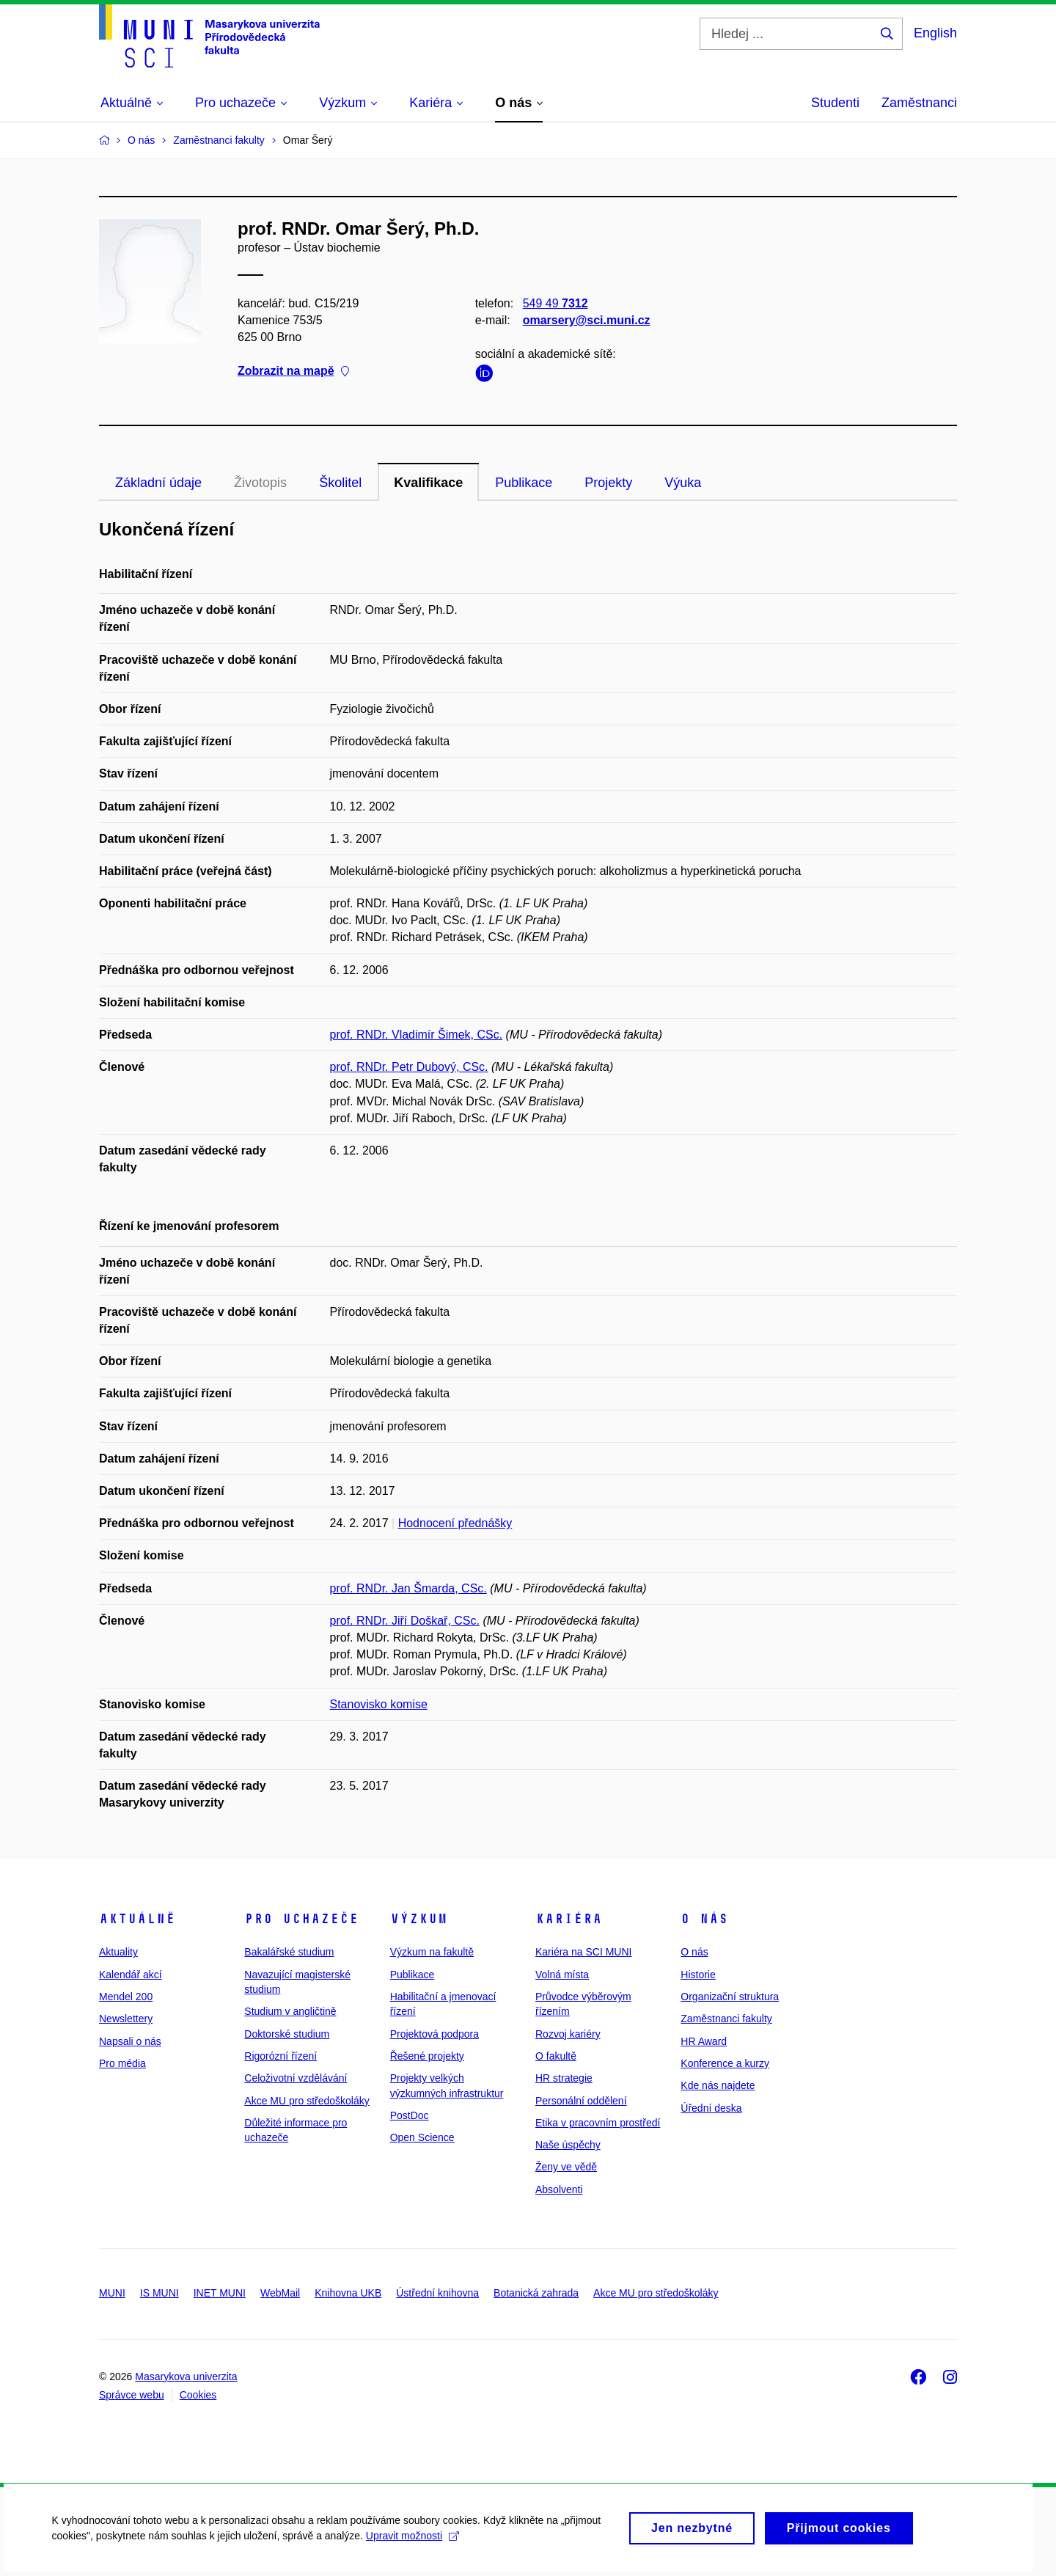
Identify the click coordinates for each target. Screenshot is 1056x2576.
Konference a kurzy (725, 2063)
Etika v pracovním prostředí (597, 2123)
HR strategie (564, 2078)
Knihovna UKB (348, 2293)
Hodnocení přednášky (455, 1523)
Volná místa (562, 1974)
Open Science (422, 2137)
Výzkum (418, 1919)
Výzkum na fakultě (432, 1952)
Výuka (682, 482)
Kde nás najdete (718, 2085)
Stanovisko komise (379, 1704)
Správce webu (131, 2395)
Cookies (198, 2395)
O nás (704, 1919)
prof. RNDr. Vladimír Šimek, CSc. (416, 1034)
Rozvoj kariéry (568, 2034)
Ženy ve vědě (566, 2167)
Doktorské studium (286, 2034)
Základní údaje (158, 482)
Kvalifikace (428, 482)
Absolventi (559, 2189)
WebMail (280, 2293)
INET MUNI (220, 2293)
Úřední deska (711, 2108)
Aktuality (118, 1952)
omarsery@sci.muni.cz (586, 320)
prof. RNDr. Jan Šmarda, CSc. (408, 1588)
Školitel (340, 482)
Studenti (835, 102)
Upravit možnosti (411, 2546)
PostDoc (409, 2115)
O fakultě (555, 2056)
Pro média (122, 2063)
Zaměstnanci (919, 102)
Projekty (608, 482)
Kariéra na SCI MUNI (583, 1952)
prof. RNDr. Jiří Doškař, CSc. (405, 1620)
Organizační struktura (730, 1996)
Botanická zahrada (536, 2293)
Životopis (260, 482)
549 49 (555, 303)
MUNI (112, 2293)
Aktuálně (137, 1919)
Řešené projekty (427, 2056)
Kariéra (568, 1919)
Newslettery (126, 2018)
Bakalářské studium (289, 1952)
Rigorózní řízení (280, 2056)
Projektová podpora (434, 2034)
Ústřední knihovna (437, 2293)
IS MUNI (159, 2293)
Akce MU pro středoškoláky (306, 2101)
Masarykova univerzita (186, 2376)
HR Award (704, 2041)
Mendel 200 (126, 1996)
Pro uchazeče (301, 1919)
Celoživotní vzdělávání (295, 2078)
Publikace (523, 482)
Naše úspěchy (568, 2145)
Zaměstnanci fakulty (726, 2018)
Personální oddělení (581, 2101)
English (935, 33)
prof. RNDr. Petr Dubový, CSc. (409, 1067)
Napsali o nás (130, 2041)
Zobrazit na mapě (293, 371)
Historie (698, 1974)
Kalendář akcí (130, 1974)
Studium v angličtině (290, 2011)
